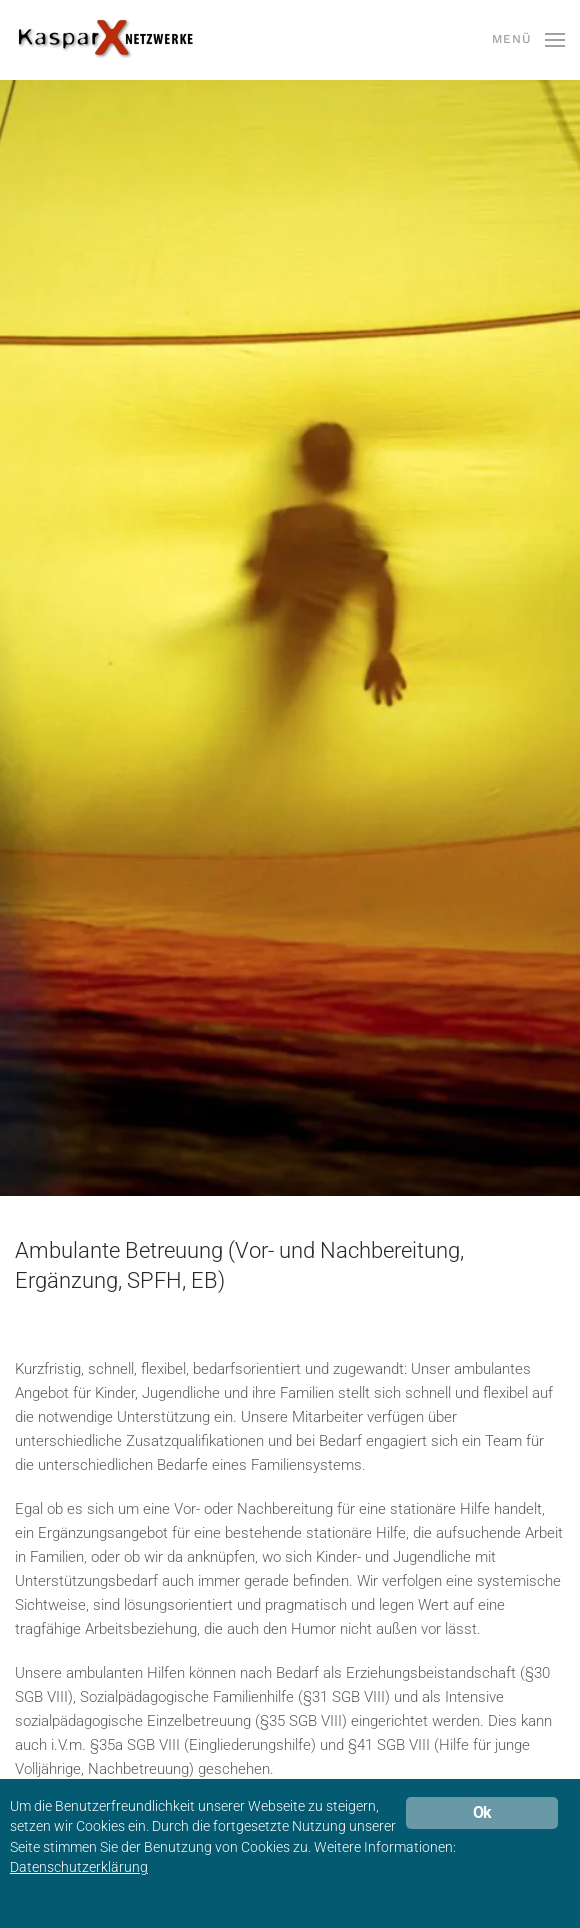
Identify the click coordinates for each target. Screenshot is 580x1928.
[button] (528, 40)
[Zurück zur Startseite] (105, 40)
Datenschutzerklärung (79, 1867)
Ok (482, 1812)
